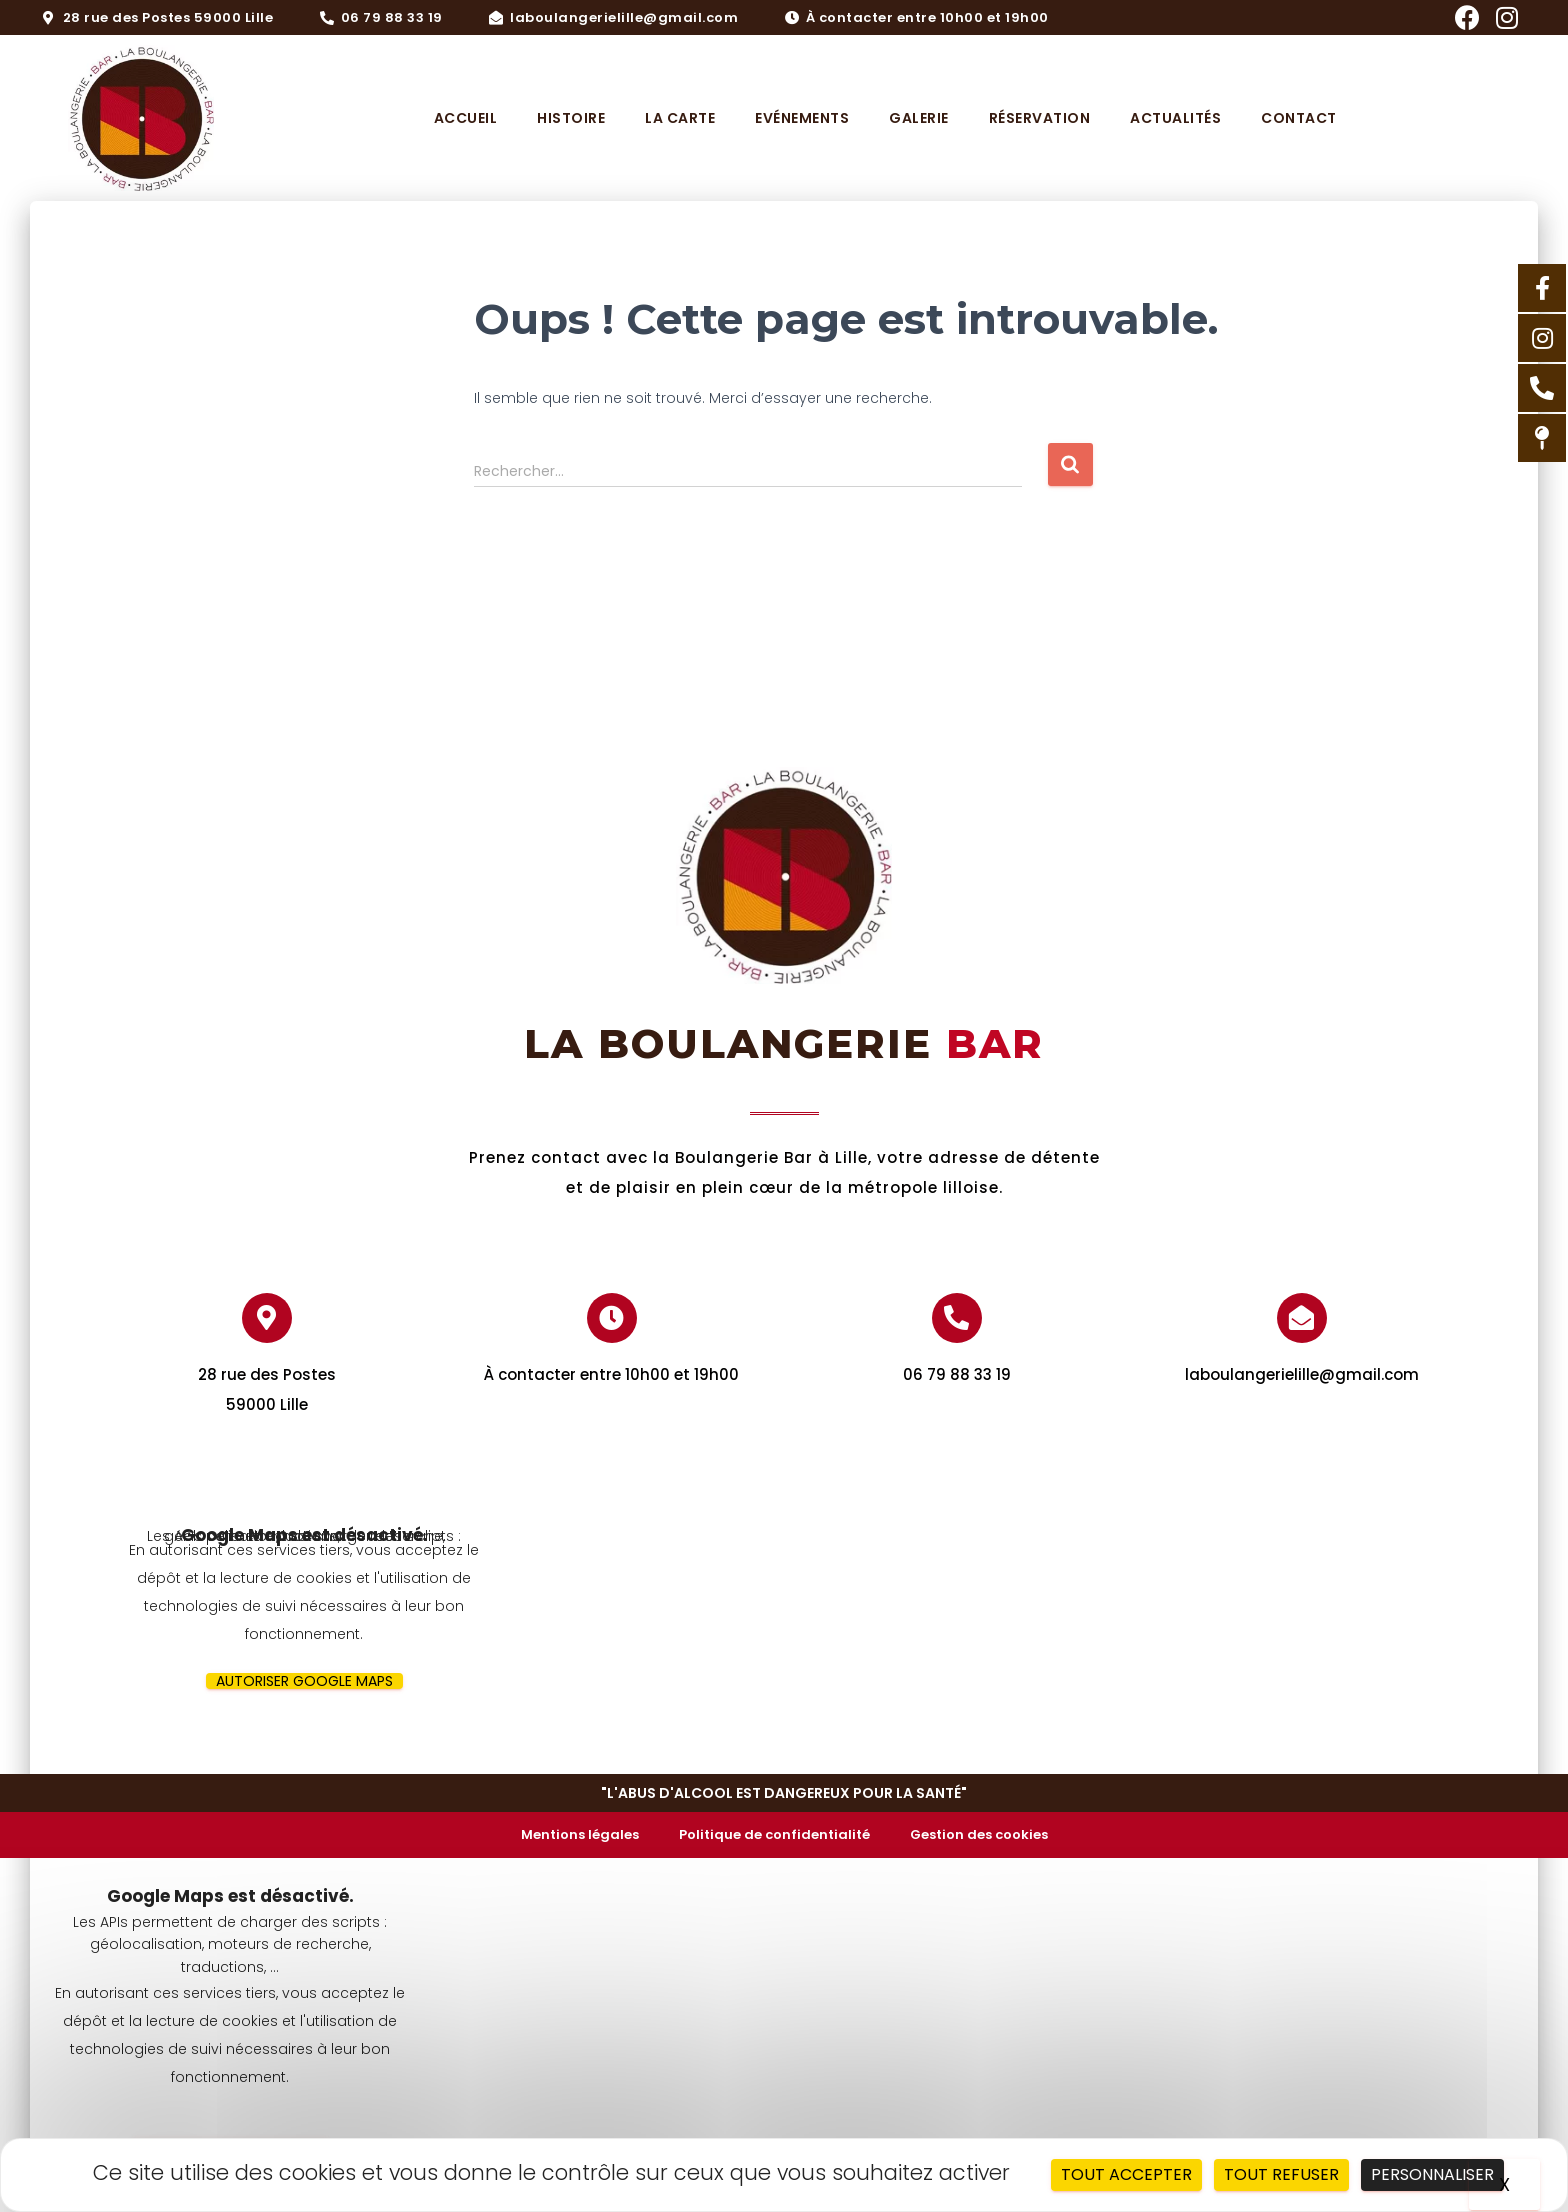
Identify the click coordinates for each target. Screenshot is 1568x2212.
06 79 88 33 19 (957, 1374)
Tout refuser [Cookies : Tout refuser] (1281, 2174)
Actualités (1175, 118)
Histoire (571, 118)
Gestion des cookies (979, 1834)
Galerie (919, 118)
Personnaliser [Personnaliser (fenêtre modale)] (1432, 2174)
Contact (1299, 118)
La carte (680, 118)
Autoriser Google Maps (304, 1681)
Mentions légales (580, 1834)
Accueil (466, 118)
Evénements (802, 118)
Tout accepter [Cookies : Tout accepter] (1126, 2174)
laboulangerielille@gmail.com (1302, 1374)
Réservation (1040, 118)
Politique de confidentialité (774, 1834)
